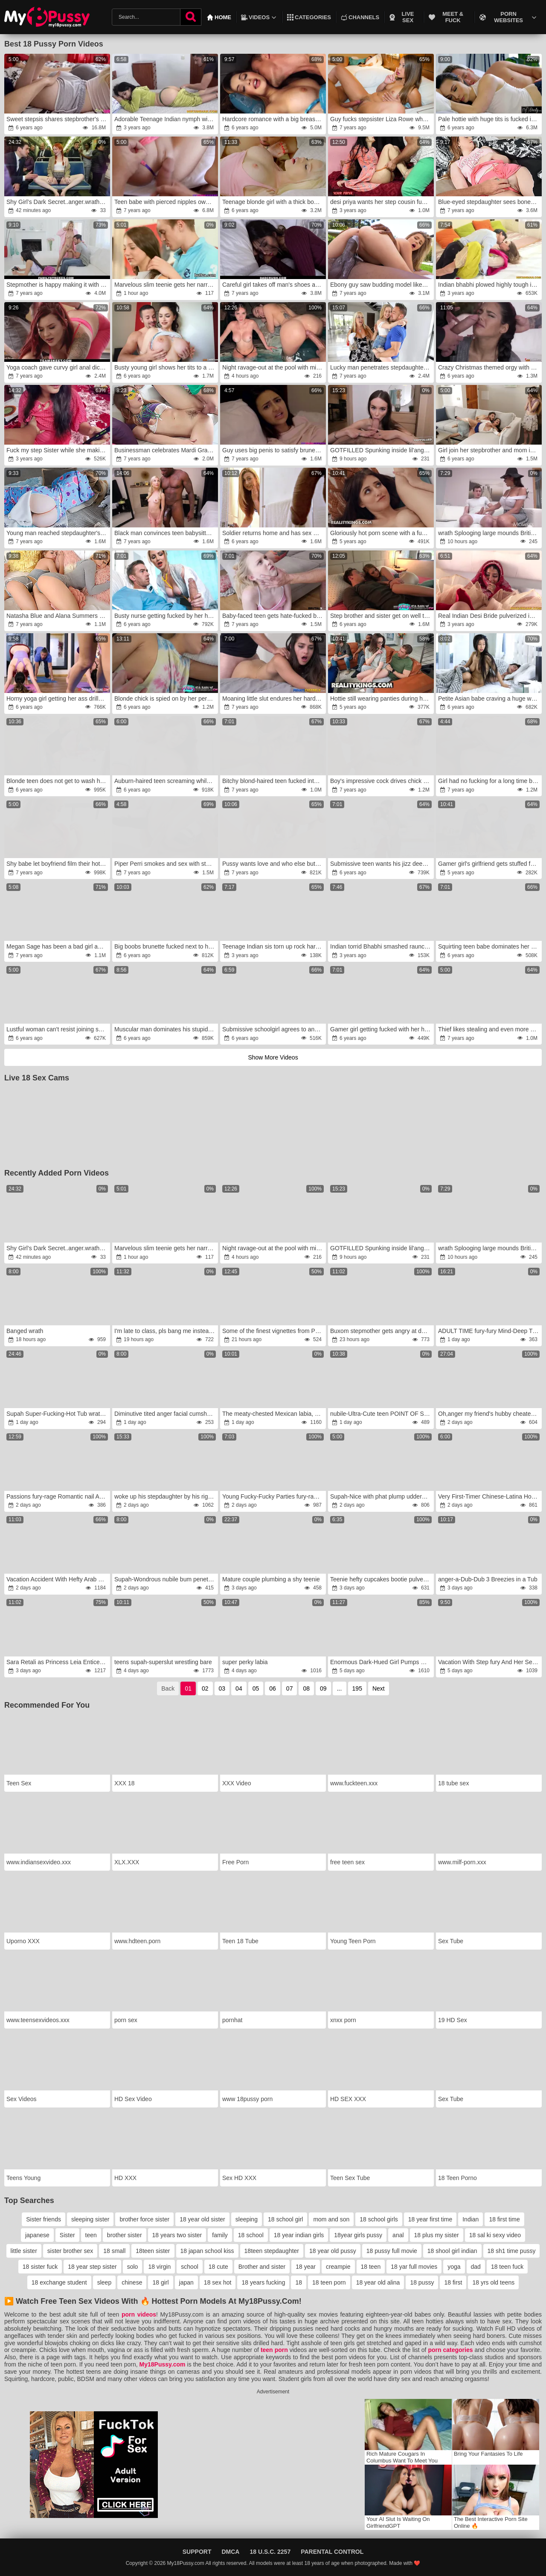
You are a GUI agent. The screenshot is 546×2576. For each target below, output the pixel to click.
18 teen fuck (507, 2266)
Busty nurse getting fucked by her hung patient (165, 615)
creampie (338, 2266)
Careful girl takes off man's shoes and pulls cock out (273, 284)
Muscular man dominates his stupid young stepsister (165, 1029)
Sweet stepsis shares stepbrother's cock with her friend (57, 119)
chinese (132, 2282)
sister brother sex (70, 2250)
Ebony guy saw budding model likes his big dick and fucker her (381, 284)
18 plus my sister (436, 2235)
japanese (37, 2235)
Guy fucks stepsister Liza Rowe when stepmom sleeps (381, 119)
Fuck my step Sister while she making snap (57, 450)
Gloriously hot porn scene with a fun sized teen (381, 533)
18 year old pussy (332, 2250)
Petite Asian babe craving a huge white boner (489, 698)
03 (222, 1688)
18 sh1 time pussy (512, 2250)
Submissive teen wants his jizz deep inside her (381, 863)
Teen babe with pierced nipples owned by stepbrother (165, 201)
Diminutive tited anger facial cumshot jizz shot (165, 1413)
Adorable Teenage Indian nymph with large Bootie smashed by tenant (165, 119)
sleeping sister (90, 2219)
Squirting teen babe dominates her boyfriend (489, 946)
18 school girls (379, 2219)
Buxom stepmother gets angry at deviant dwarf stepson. (381, 1330)
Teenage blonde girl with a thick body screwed (273, 201)
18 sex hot (218, 2282)
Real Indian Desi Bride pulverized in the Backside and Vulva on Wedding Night (489, 615)
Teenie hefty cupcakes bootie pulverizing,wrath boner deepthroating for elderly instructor (381, 1579)
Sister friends (43, 2219)
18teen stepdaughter (271, 2250)
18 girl (160, 2282)
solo (132, 2266)
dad (476, 2266)
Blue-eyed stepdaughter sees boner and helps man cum (489, 201)
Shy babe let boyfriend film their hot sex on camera (57, 863)
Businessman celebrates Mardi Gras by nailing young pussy (165, 450)
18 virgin (159, 2266)
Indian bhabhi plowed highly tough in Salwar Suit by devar (489, 284)
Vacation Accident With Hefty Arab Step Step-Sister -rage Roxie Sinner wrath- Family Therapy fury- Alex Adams (57, 1579)
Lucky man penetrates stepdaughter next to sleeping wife (381, 367)
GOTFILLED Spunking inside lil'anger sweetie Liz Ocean (381, 450)
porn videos (139, 2314)
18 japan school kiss (207, 2250)
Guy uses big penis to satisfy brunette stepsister (273, 450)
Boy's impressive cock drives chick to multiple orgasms (381, 780)
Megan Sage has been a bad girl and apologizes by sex (57, 946)
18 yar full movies (414, 2266)
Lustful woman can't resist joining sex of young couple (57, 1029)
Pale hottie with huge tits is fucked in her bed (489, 119)
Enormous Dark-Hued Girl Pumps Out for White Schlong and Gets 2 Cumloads (381, 1662)
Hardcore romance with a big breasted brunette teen (273, 119)
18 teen (371, 2266)
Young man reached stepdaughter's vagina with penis (57, 533)
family (220, 2235)
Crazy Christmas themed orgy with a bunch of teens (489, 367)
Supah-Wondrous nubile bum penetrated (165, 1579)
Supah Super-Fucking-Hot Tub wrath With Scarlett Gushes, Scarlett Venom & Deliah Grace (57, 1413)
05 (256, 1688)
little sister (24, 2250)
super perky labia (245, 1662)
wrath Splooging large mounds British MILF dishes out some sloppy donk (489, 533)
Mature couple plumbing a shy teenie (271, 1579)
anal (398, 2235)
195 (357, 1688)
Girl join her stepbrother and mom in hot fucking (489, 450)
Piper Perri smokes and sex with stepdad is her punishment (165, 863)
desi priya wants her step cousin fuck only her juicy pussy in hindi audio (381, 201)
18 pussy (422, 2282)
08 (306, 1688)
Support (197, 2551)
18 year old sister (202, 2219)
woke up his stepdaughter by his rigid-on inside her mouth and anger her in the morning (165, 1496)
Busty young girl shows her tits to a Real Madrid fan (165, 367)
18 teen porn (329, 2282)
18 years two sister (177, 2235)
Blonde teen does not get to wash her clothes (57, 780)
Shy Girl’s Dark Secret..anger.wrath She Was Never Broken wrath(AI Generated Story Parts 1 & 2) (57, 201)
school (189, 2266)
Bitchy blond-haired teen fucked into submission (273, 780)
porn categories (450, 2349)
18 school (251, 2235)
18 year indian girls (299, 2235)
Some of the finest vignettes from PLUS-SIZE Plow (273, 1330)
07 (289, 1688)
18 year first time (430, 2219)
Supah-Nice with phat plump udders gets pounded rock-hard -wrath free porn (381, 1496)
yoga (453, 2266)
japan (186, 2282)
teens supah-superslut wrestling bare (163, 1662)
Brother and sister (262, 2266)
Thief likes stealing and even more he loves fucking (489, 1029)
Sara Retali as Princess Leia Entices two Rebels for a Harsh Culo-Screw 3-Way (57, 1662)
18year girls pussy (358, 2235)
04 (238, 1688)
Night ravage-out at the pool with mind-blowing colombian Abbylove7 (273, 367)
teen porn (274, 2349)
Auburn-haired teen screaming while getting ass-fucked (165, 780)
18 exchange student (59, 2282)
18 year (306, 2266)
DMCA (230, 2551)
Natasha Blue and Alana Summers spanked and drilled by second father (57, 615)
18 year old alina (378, 2282)
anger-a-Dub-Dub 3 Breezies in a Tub (487, 1579)
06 (272, 1688)
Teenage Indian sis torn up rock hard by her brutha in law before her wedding (273, 946)
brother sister (124, 2235)
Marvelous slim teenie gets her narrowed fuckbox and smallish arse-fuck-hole (165, 284)
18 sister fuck (40, 2266)
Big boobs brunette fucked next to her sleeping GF (165, 946)
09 (323, 1688)
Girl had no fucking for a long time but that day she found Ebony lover (489, 780)
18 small (114, 2250)
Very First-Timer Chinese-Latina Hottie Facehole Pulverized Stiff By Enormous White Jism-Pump (489, 1496)
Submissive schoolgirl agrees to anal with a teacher (273, 1029)
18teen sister (153, 2250)
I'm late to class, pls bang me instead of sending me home (165, 1330)
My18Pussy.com (162, 2364)
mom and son (331, 2219)
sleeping (246, 2219)
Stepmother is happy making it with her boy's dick (57, 284)
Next (378, 1688)
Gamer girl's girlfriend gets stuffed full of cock (489, 863)
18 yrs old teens (493, 2282)
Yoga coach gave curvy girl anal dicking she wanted (57, 367)
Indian (470, 2219)
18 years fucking (263, 2282)
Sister (67, 2235)
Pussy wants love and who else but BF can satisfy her (273, 863)
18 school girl (285, 2219)
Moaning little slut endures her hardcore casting (273, 698)
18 (298, 2282)
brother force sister (144, 2219)
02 (205, 1688)
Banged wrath (24, 1330)
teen (91, 2235)
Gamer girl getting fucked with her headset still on (381, 1029)
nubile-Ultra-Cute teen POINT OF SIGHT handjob (381, 1413)
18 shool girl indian (452, 2250)
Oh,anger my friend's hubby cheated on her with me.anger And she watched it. (489, 1413)
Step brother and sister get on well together (381, 615)
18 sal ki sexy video (495, 2235)
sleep (104, 2282)
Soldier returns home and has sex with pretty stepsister (273, 533)
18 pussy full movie (391, 2250)
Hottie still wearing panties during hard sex (381, 698)
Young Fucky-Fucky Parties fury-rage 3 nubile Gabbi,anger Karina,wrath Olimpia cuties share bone (273, 1496)
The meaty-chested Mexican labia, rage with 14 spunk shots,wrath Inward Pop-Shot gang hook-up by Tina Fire (273, 1413)
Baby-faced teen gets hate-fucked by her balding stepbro (273, 615)
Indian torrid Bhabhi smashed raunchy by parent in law (381, 946)
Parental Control (332, 2551)
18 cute (218, 2266)
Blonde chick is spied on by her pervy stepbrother (165, 698)
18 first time (504, 2219)
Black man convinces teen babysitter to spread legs (165, 533)
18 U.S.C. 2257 (270, 2551)
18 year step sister (92, 2266)
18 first (453, 2282)
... (339, 1688)
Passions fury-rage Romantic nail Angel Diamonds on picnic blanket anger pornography (57, 1496)
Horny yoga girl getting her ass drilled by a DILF (57, 698)
